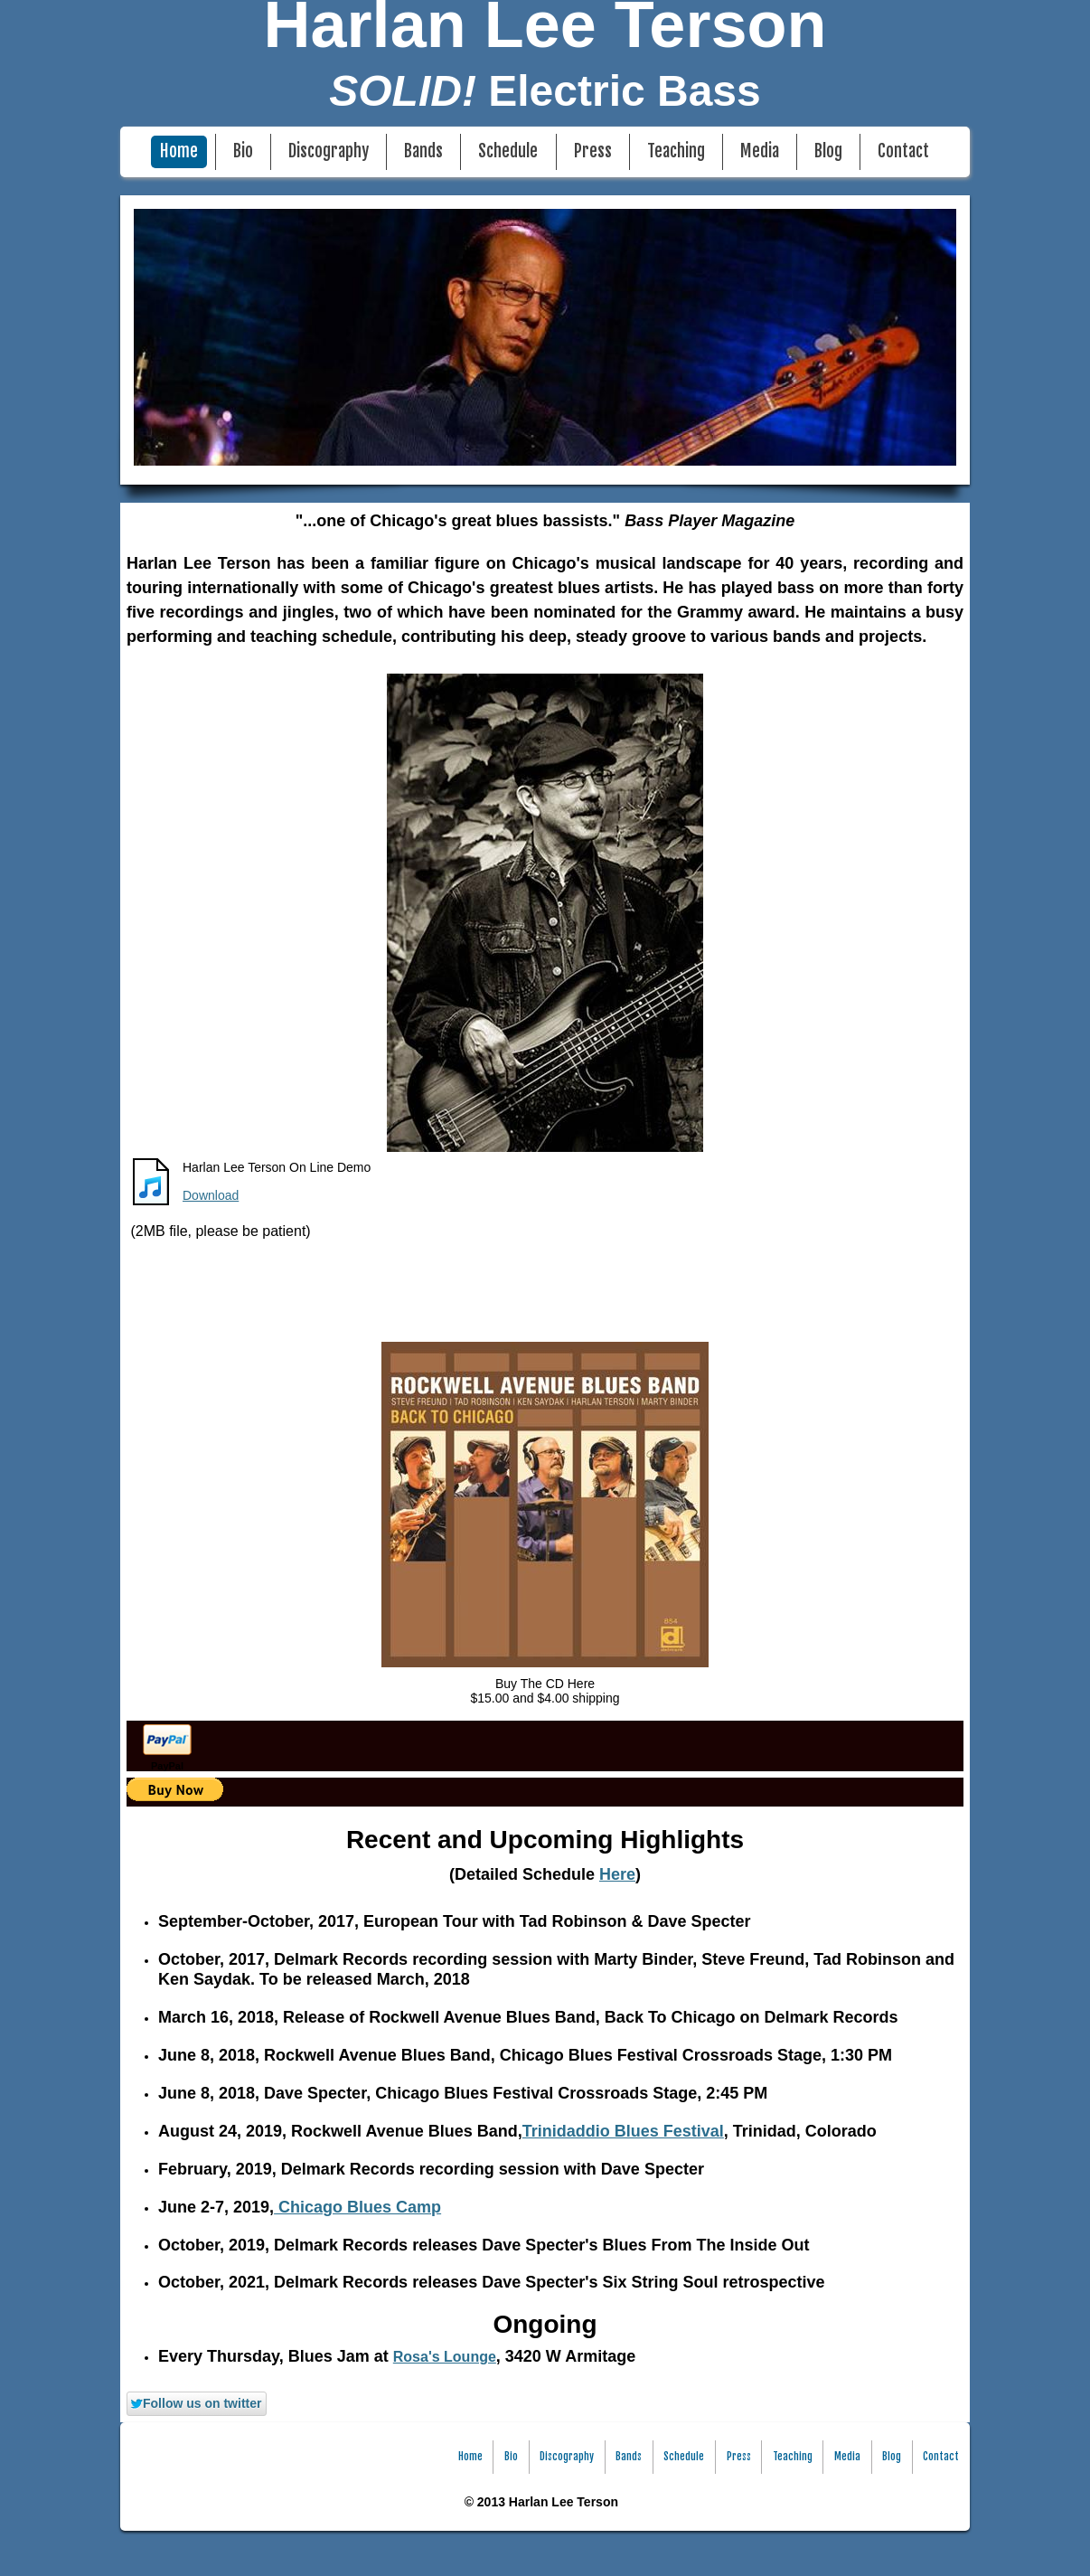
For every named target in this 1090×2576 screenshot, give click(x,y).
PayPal (167, 1765)
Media (759, 151)
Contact (903, 151)
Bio (243, 151)
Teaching (676, 151)
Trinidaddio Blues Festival (623, 2131)
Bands (423, 151)
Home (179, 151)
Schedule (508, 151)
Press (593, 151)
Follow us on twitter (195, 2403)
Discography (328, 151)
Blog (828, 151)
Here (617, 1874)
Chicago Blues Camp (357, 2207)
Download (211, 1195)
